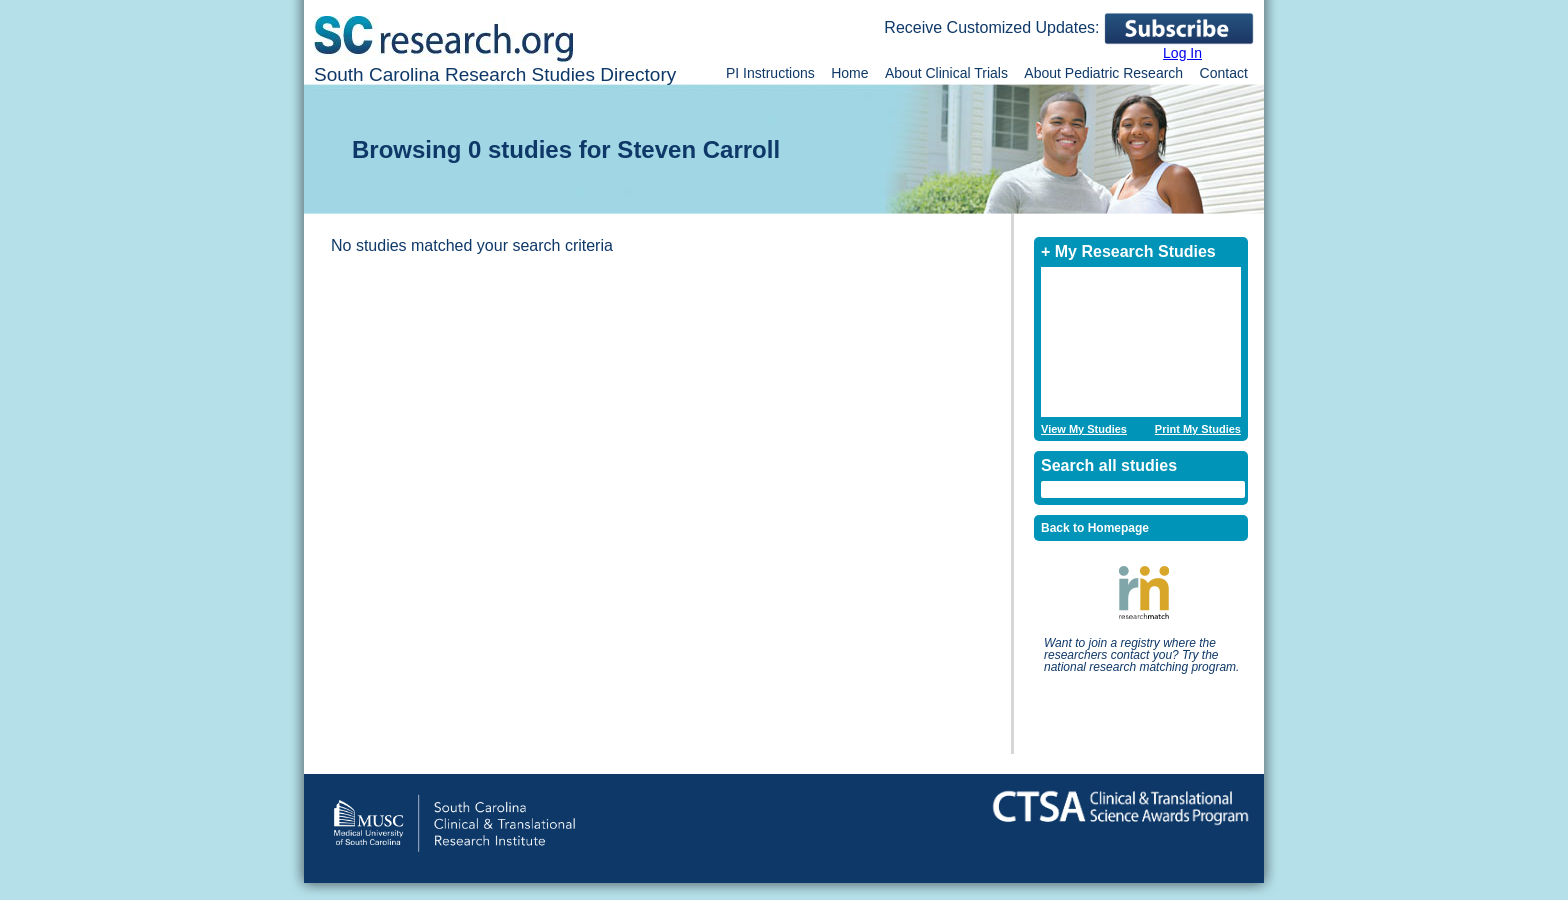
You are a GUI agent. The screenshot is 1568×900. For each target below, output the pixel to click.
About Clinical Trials (946, 73)
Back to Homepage (1095, 528)
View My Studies (1084, 429)
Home (849, 73)
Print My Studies (1198, 429)
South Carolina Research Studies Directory (495, 74)
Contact (1224, 73)
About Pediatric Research (1103, 73)
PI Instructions (770, 73)
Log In (1182, 53)
